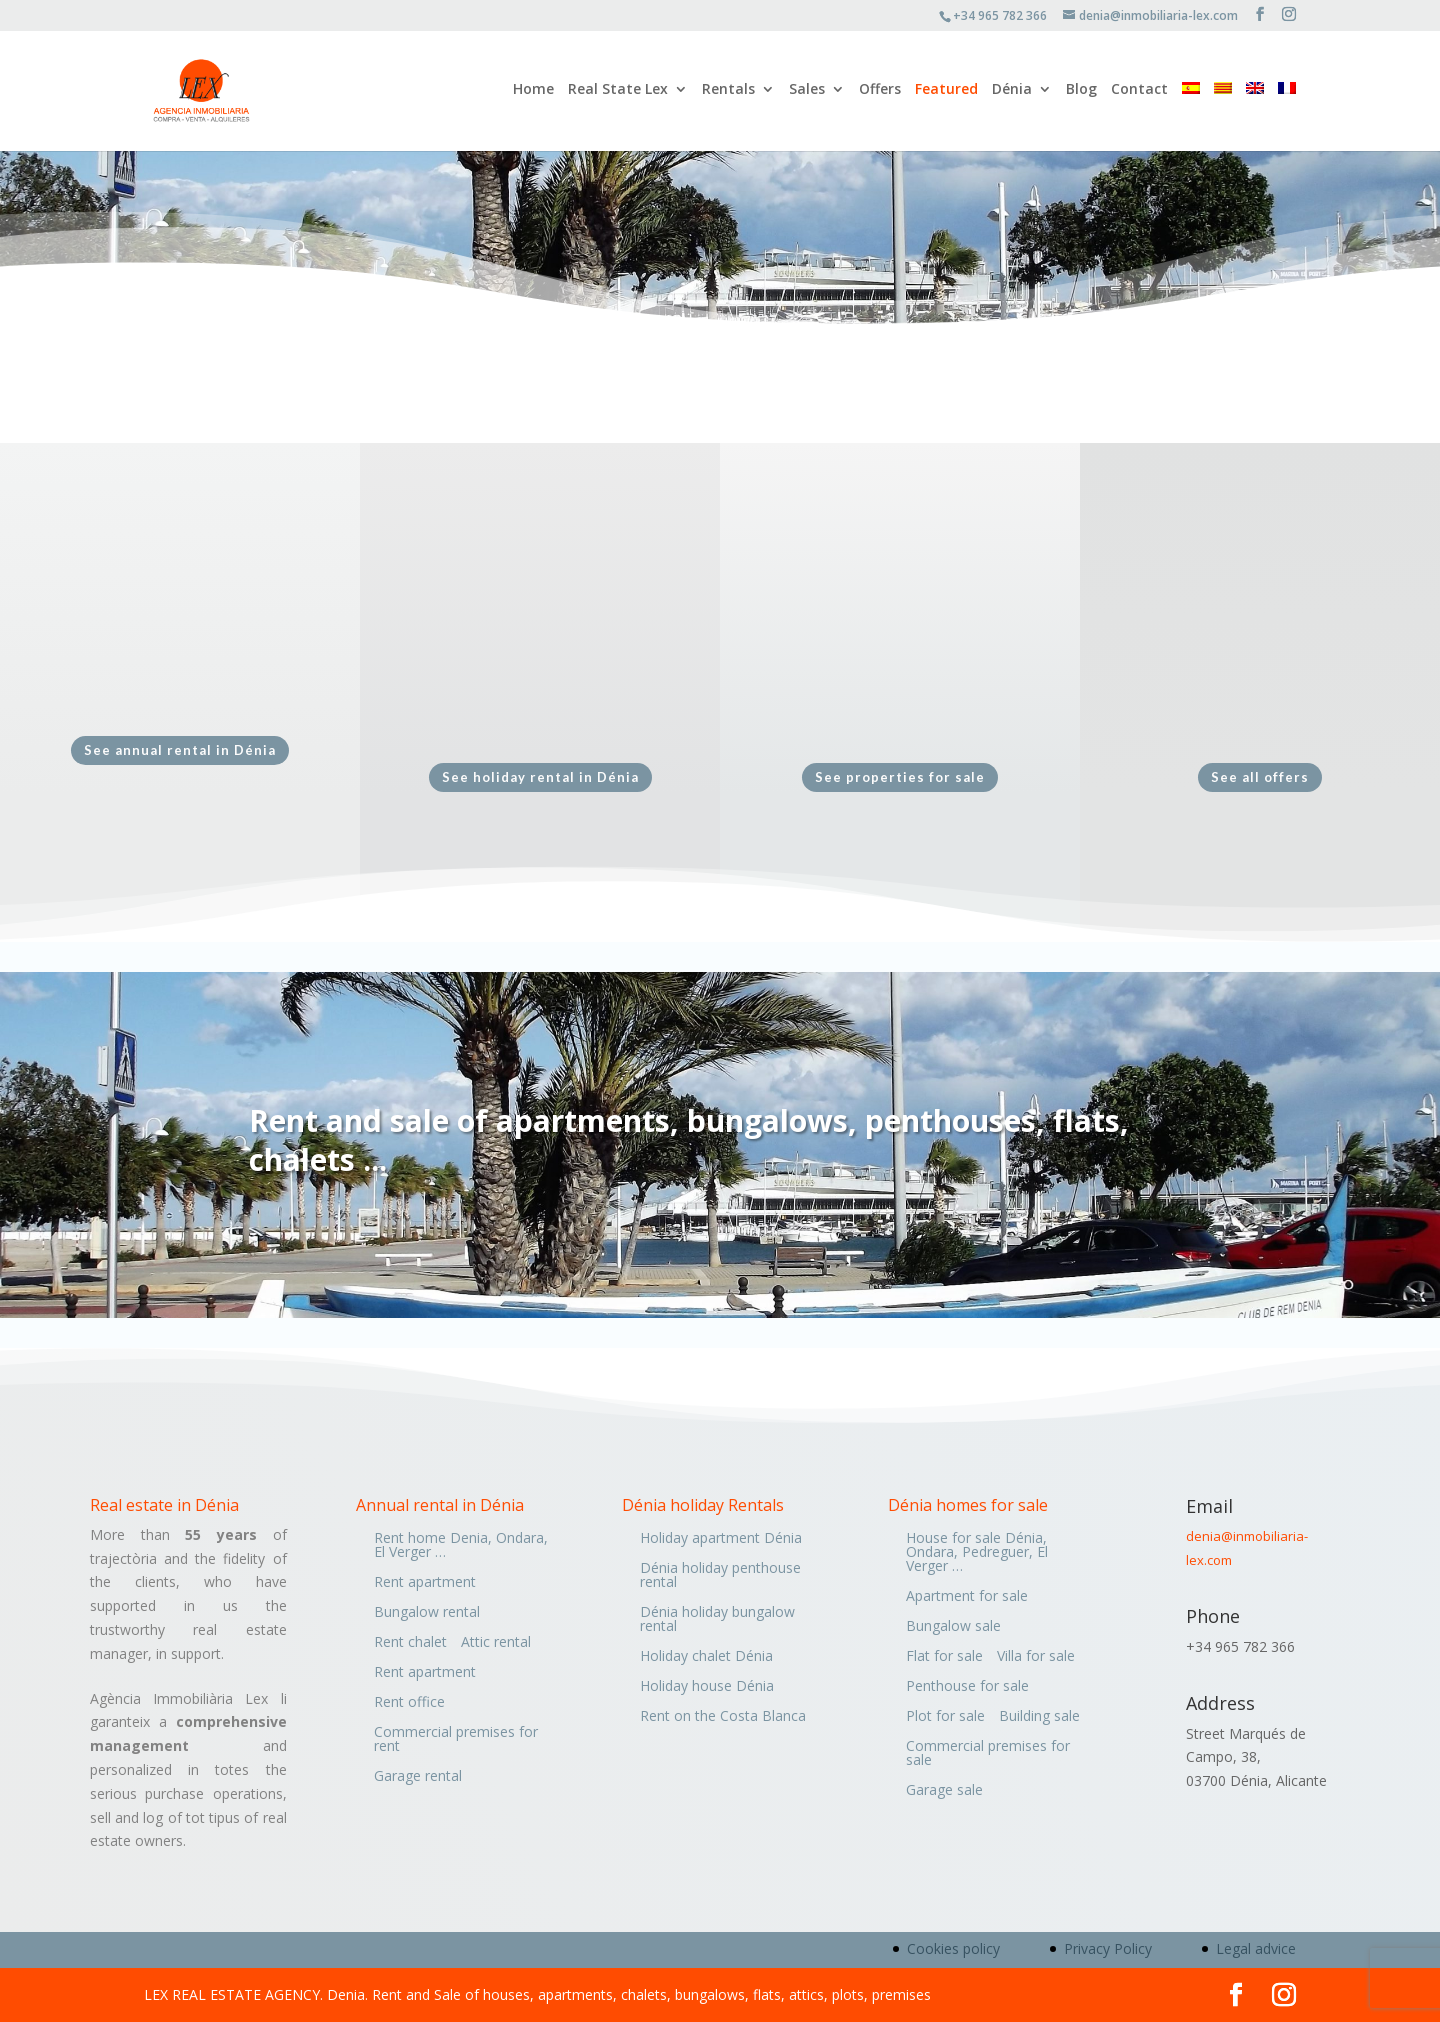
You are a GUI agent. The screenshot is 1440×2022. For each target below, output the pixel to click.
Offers (880, 93)
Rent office (409, 1703)
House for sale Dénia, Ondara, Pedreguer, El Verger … (977, 1553)
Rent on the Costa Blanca (723, 1717)
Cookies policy (953, 1948)
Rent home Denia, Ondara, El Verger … (461, 1546)
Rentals (728, 93)
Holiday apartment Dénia (721, 1539)
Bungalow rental (427, 1613)
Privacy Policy (1108, 1948)
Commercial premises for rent (456, 1740)
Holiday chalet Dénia (706, 1657)
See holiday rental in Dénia (540, 777)
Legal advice (1256, 1948)
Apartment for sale (967, 1597)
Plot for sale (945, 1717)
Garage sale (944, 1791)
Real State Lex (618, 93)
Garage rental (418, 1777)
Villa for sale (1036, 1657)
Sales (807, 93)
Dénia (1012, 93)
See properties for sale (900, 777)
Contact (1139, 93)
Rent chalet (410, 1643)
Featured (946, 93)
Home (533, 93)
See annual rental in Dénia (180, 750)
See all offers (1260, 777)
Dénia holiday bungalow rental (717, 1620)
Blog (1081, 93)
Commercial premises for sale (988, 1754)
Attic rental (496, 1643)
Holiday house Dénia (707, 1687)
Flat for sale (944, 1657)
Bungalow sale (953, 1627)
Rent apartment (425, 1583)
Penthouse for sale (967, 1687)
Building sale (1039, 1717)
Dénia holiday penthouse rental (720, 1576)
